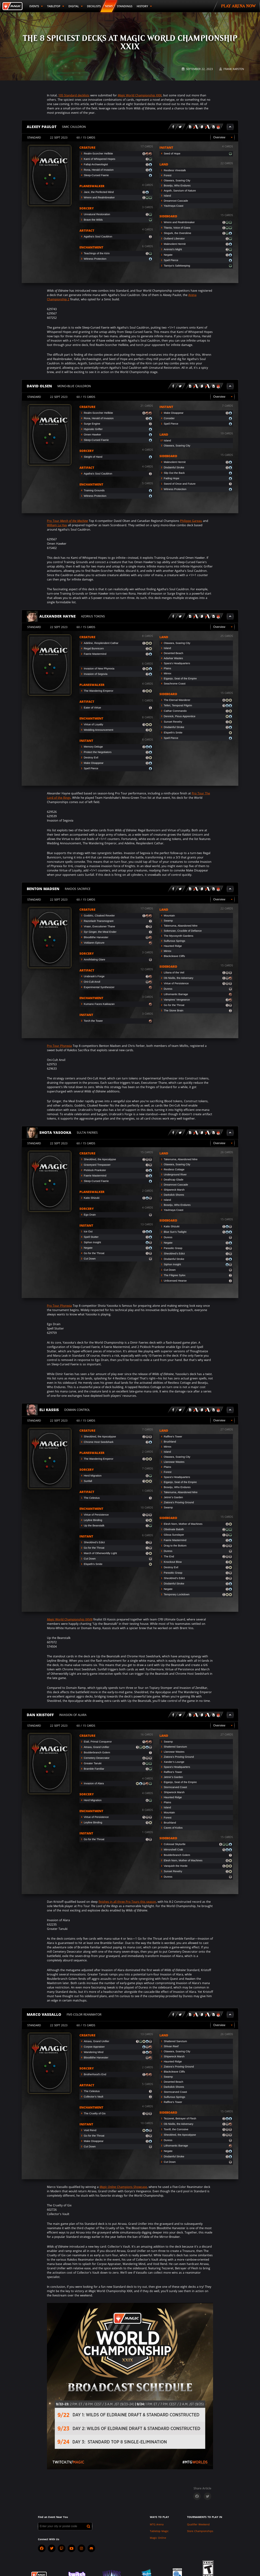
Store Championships (200, 2531)
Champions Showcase (123, 2187)
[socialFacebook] (42, 2548)
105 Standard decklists (73, 95)
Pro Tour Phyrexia (59, 1046)
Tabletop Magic (159, 2531)
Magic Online (158, 2537)
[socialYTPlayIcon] (71, 2548)
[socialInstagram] (81, 2548)
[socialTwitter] (51, 2548)
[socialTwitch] (61, 2548)
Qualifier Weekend (198, 2524)
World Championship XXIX (140, 95)
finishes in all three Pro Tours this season (127, 1902)
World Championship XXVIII (69, 1619)
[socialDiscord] (91, 2548)
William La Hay (57, 525)
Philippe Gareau (191, 521)
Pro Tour (67, 521)
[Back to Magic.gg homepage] (12, 6)
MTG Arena (157, 2524)
